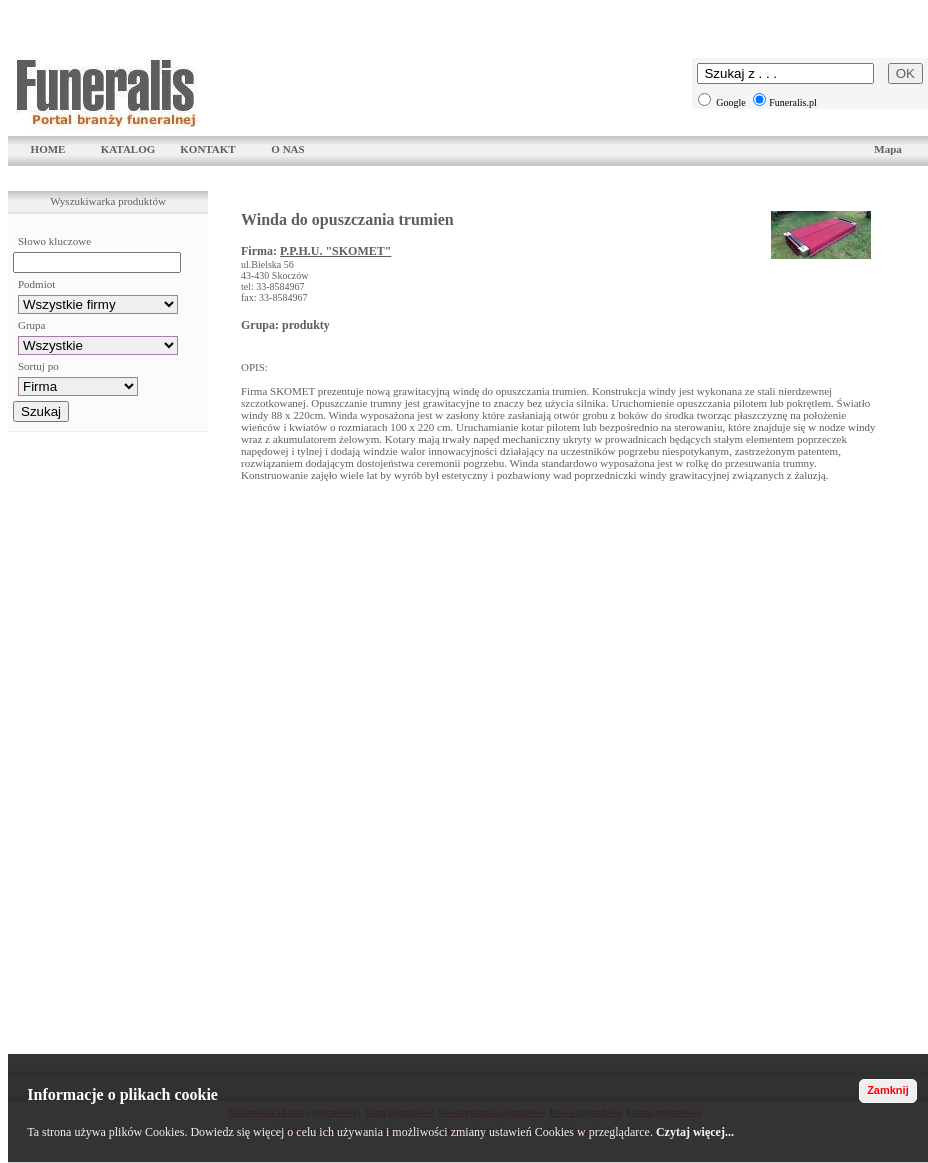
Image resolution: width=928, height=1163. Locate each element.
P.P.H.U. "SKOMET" (335, 251)
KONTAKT (207, 149)
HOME (48, 149)
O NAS (287, 149)
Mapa (888, 149)
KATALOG (128, 149)
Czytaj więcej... (695, 1132)
